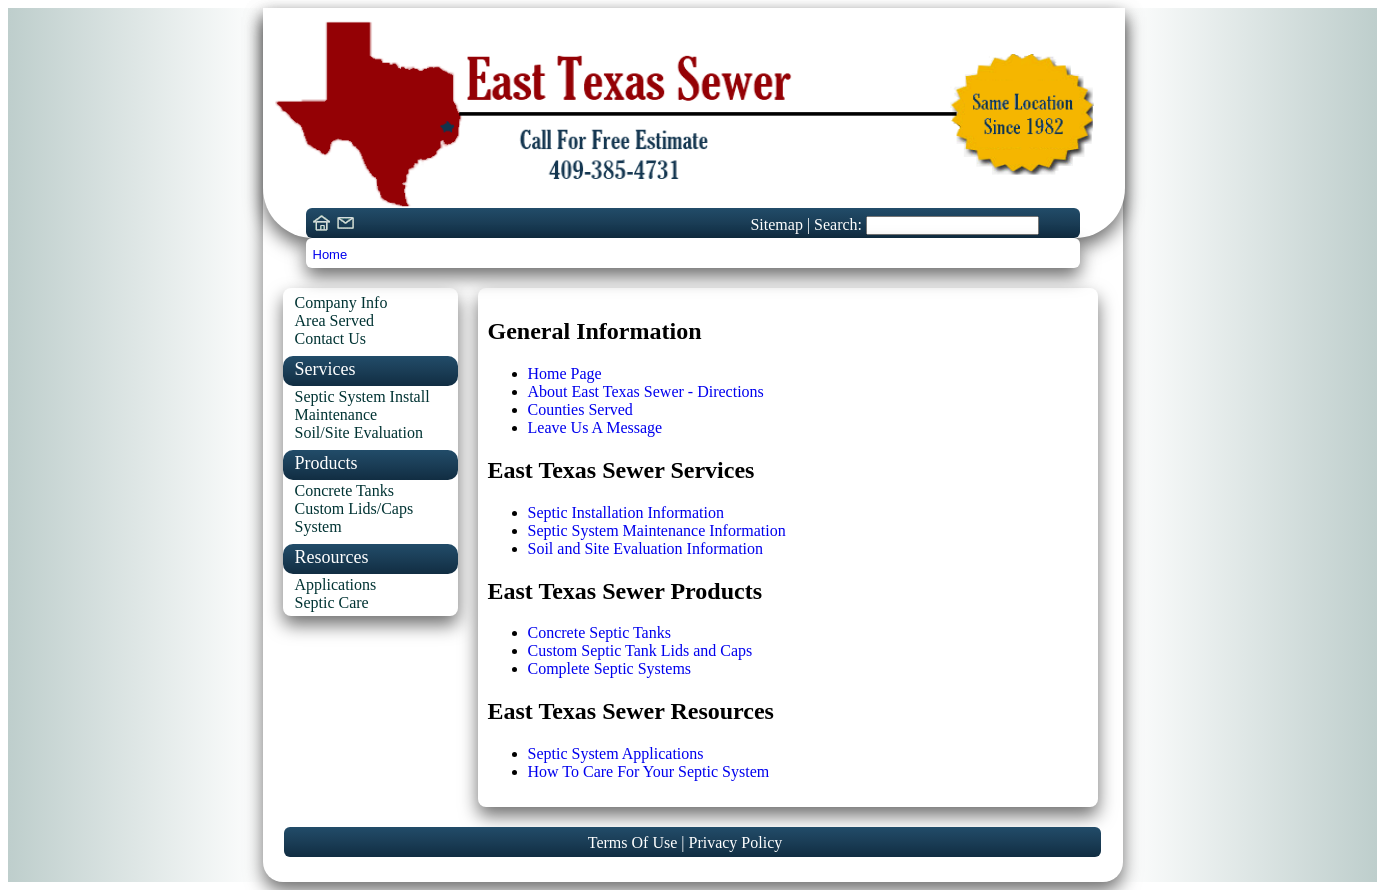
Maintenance (336, 414)
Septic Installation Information (626, 512)
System (318, 526)
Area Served (335, 320)
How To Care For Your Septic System (649, 771)
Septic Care (332, 602)
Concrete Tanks (344, 490)
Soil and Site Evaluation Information (646, 548)
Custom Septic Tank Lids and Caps (640, 650)
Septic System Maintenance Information (657, 530)
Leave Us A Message (595, 427)
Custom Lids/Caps (354, 508)
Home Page (565, 373)
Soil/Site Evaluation (359, 432)
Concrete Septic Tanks (599, 632)
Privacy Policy (735, 842)
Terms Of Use (635, 842)
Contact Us (331, 338)
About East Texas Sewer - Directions (646, 391)
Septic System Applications (616, 753)
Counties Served (580, 409)
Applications (336, 584)
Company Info (341, 302)
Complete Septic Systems (610, 668)
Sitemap (778, 224)
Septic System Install (362, 396)
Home (330, 254)
